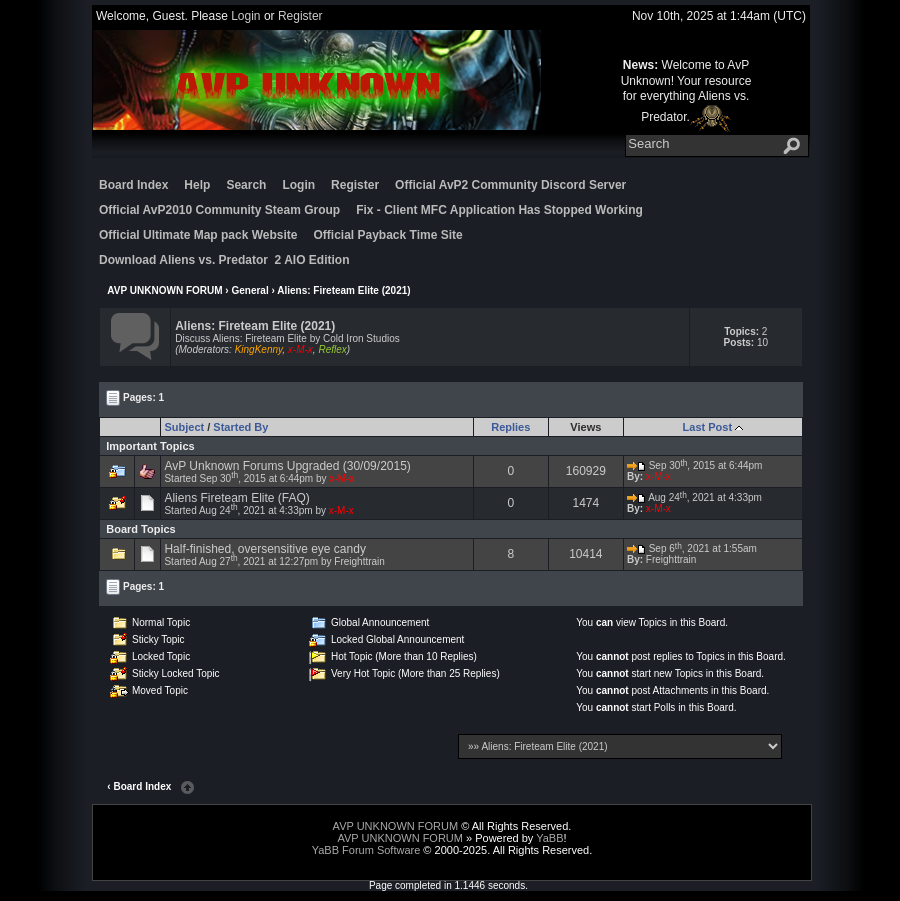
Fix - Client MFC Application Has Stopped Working (499, 210)
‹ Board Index (139, 786)
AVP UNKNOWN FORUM (164, 290)
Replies (510, 427)
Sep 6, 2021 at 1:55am (692, 548)
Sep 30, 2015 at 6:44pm (695, 465)
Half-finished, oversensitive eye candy (264, 549)
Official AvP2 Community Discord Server (510, 185)
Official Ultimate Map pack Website (198, 235)
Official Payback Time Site (388, 235)
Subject (184, 427)
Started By (240, 427)
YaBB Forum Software (366, 850)
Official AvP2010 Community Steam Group (219, 210)
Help (197, 185)
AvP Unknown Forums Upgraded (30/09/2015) (287, 466)
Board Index (133, 185)
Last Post (708, 427)
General (249, 290)
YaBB (549, 838)
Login (245, 16)
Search (246, 185)
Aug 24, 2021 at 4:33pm (694, 497)
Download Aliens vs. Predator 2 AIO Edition (224, 260)
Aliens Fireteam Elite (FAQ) (236, 498)
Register (300, 16)
